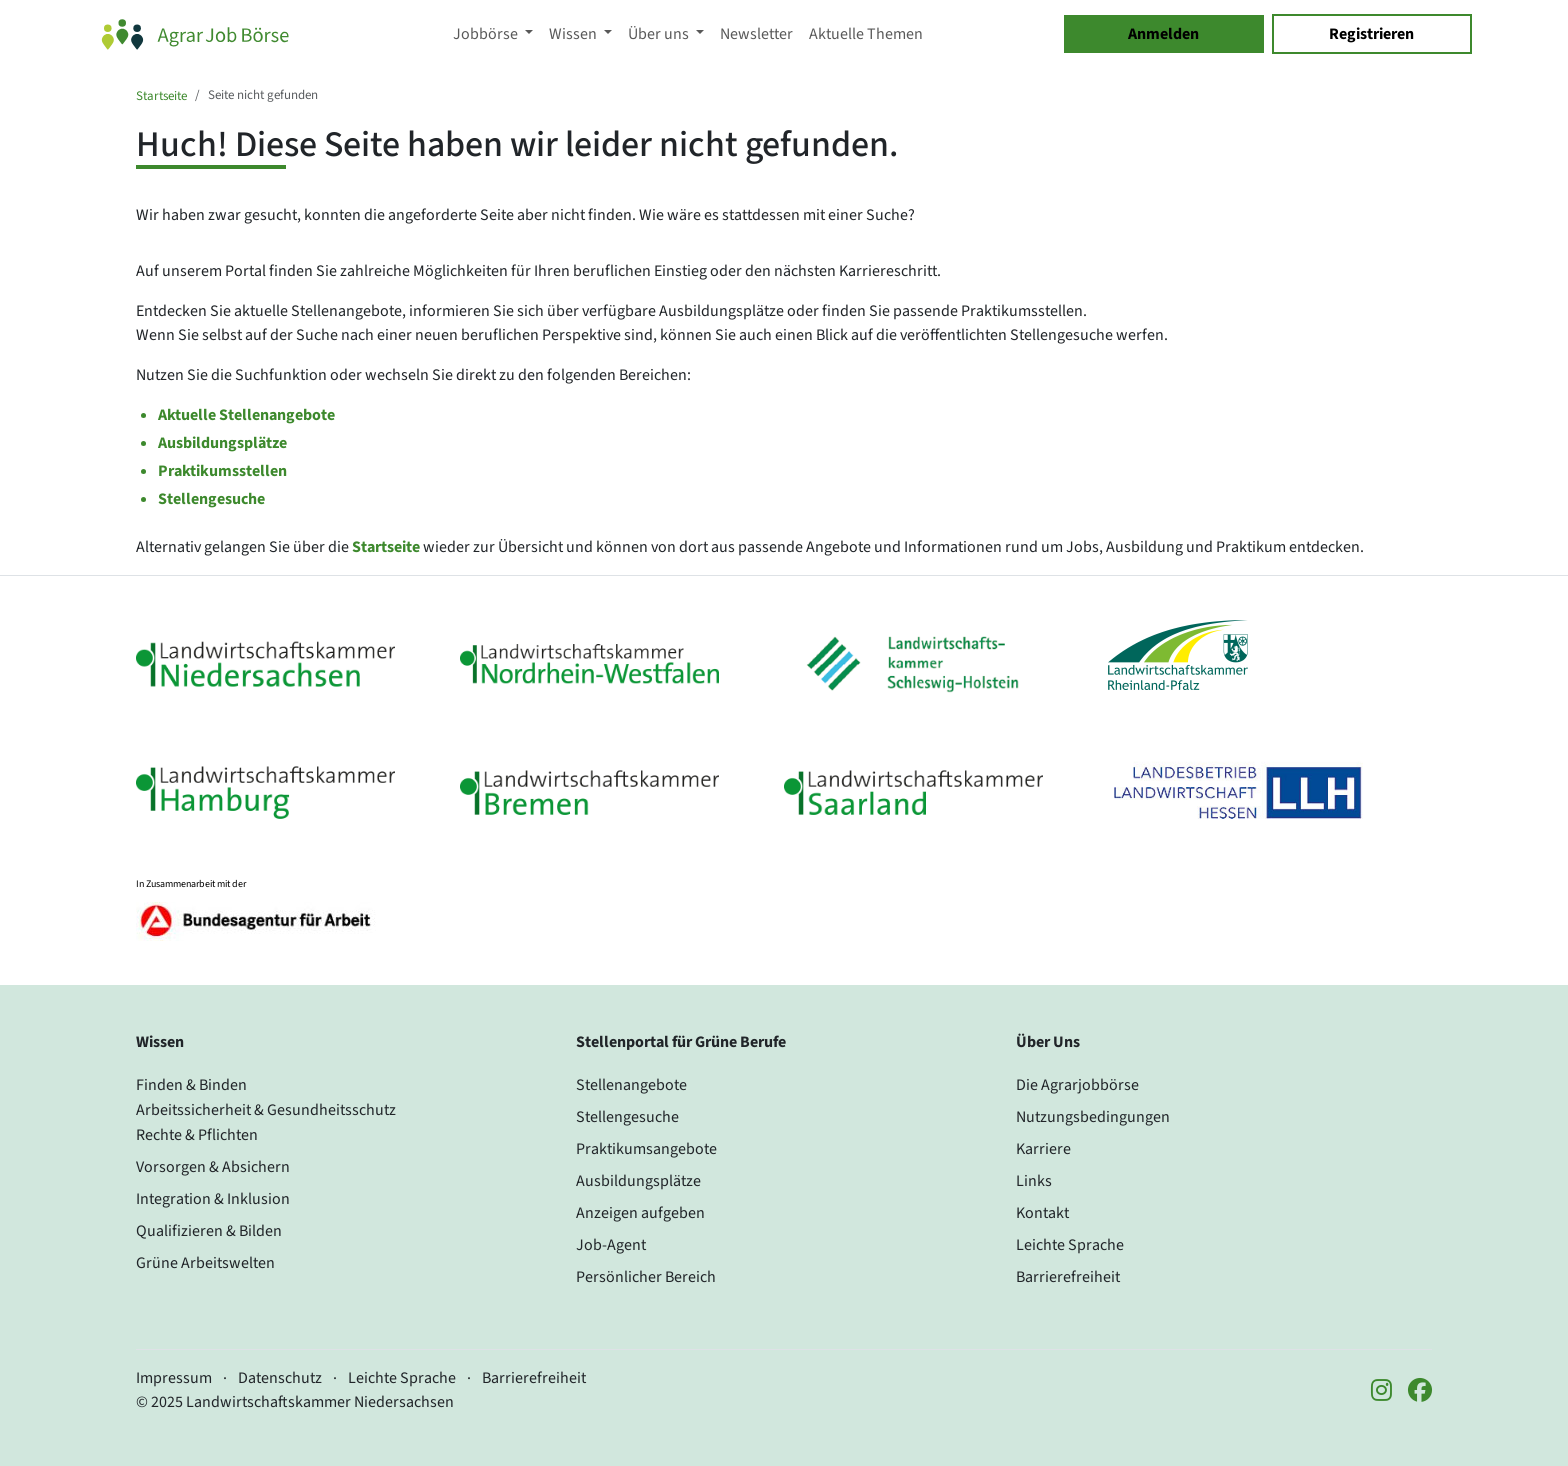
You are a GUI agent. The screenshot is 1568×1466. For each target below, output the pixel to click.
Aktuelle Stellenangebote (246, 415)
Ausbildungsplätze (222, 443)
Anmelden (1163, 34)
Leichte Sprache (1070, 1245)
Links (1034, 1181)
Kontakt (1042, 1213)
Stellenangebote (631, 1085)
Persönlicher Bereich (646, 1277)
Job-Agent (611, 1245)
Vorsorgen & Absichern (213, 1167)
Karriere (1043, 1149)
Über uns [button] (660, 34)
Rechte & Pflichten (197, 1135)
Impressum (174, 1378)
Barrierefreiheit (1068, 1277)
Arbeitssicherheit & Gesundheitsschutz (266, 1110)
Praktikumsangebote (646, 1149)
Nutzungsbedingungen (1093, 1117)
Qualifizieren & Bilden (209, 1231)
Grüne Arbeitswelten (205, 1263)
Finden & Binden (191, 1085)
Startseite (161, 96)
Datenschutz (280, 1378)
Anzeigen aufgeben (640, 1213)
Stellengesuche (211, 499)
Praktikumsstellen (222, 471)
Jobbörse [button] (487, 34)
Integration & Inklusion (213, 1199)
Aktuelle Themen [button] (866, 34)
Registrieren (1371, 34)
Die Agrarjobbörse (1077, 1085)
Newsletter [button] (756, 34)
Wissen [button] (574, 34)
